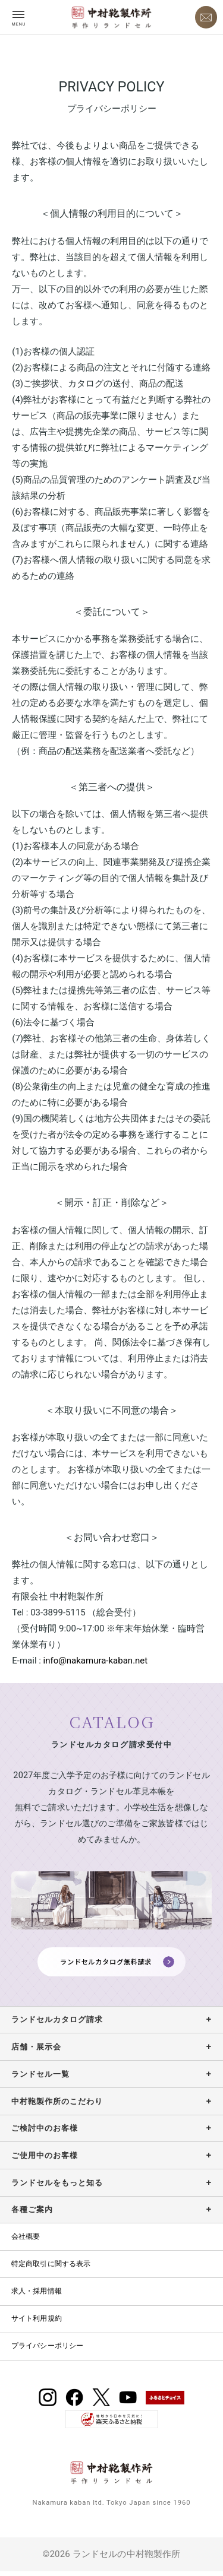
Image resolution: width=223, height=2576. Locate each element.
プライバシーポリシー (47, 2350)
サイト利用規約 (36, 2323)
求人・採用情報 (36, 2296)
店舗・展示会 (36, 2051)
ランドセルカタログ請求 (57, 2024)
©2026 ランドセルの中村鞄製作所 (112, 2558)
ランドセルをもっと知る (57, 2187)
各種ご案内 (32, 2214)
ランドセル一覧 (40, 2078)
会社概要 (25, 2241)
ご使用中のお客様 (44, 2160)
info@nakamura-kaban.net (95, 1660)
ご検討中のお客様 (44, 2132)
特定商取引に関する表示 (51, 2268)
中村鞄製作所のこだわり (57, 2106)
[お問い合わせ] (206, 17)
